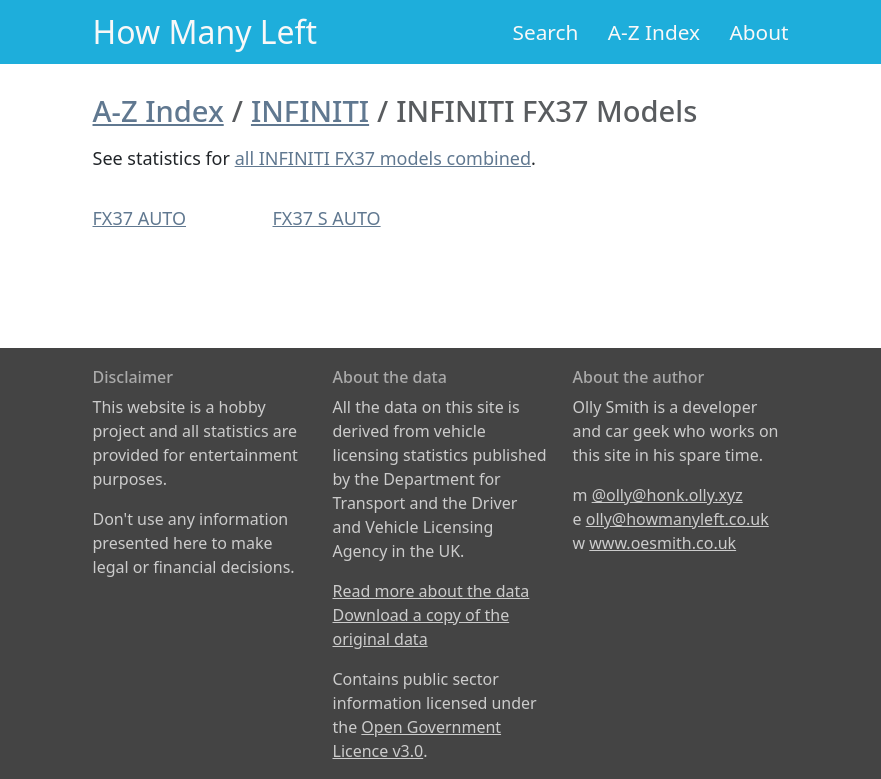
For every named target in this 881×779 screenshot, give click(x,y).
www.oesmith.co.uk (662, 543)
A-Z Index (654, 32)
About (758, 32)
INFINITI (310, 111)
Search (546, 32)
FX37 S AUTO (327, 218)
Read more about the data (431, 591)
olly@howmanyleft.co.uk (677, 519)
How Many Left (205, 31)
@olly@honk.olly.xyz (667, 495)
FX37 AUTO (140, 218)
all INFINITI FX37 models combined (383, 158)
